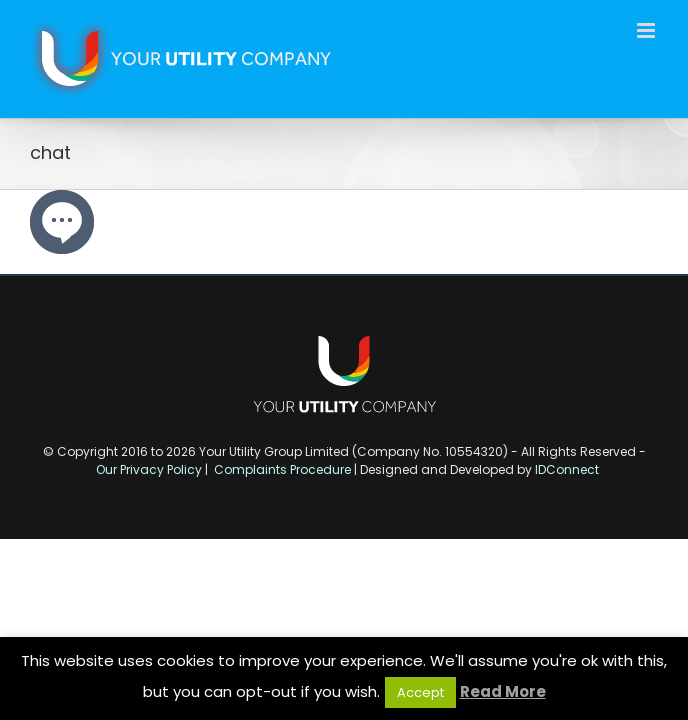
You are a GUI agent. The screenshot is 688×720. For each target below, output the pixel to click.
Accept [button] (420, 692)
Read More (503, 691)
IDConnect (567, 469)
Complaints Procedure (282, 469)
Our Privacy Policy (149, 469)
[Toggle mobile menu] (647, 30)
